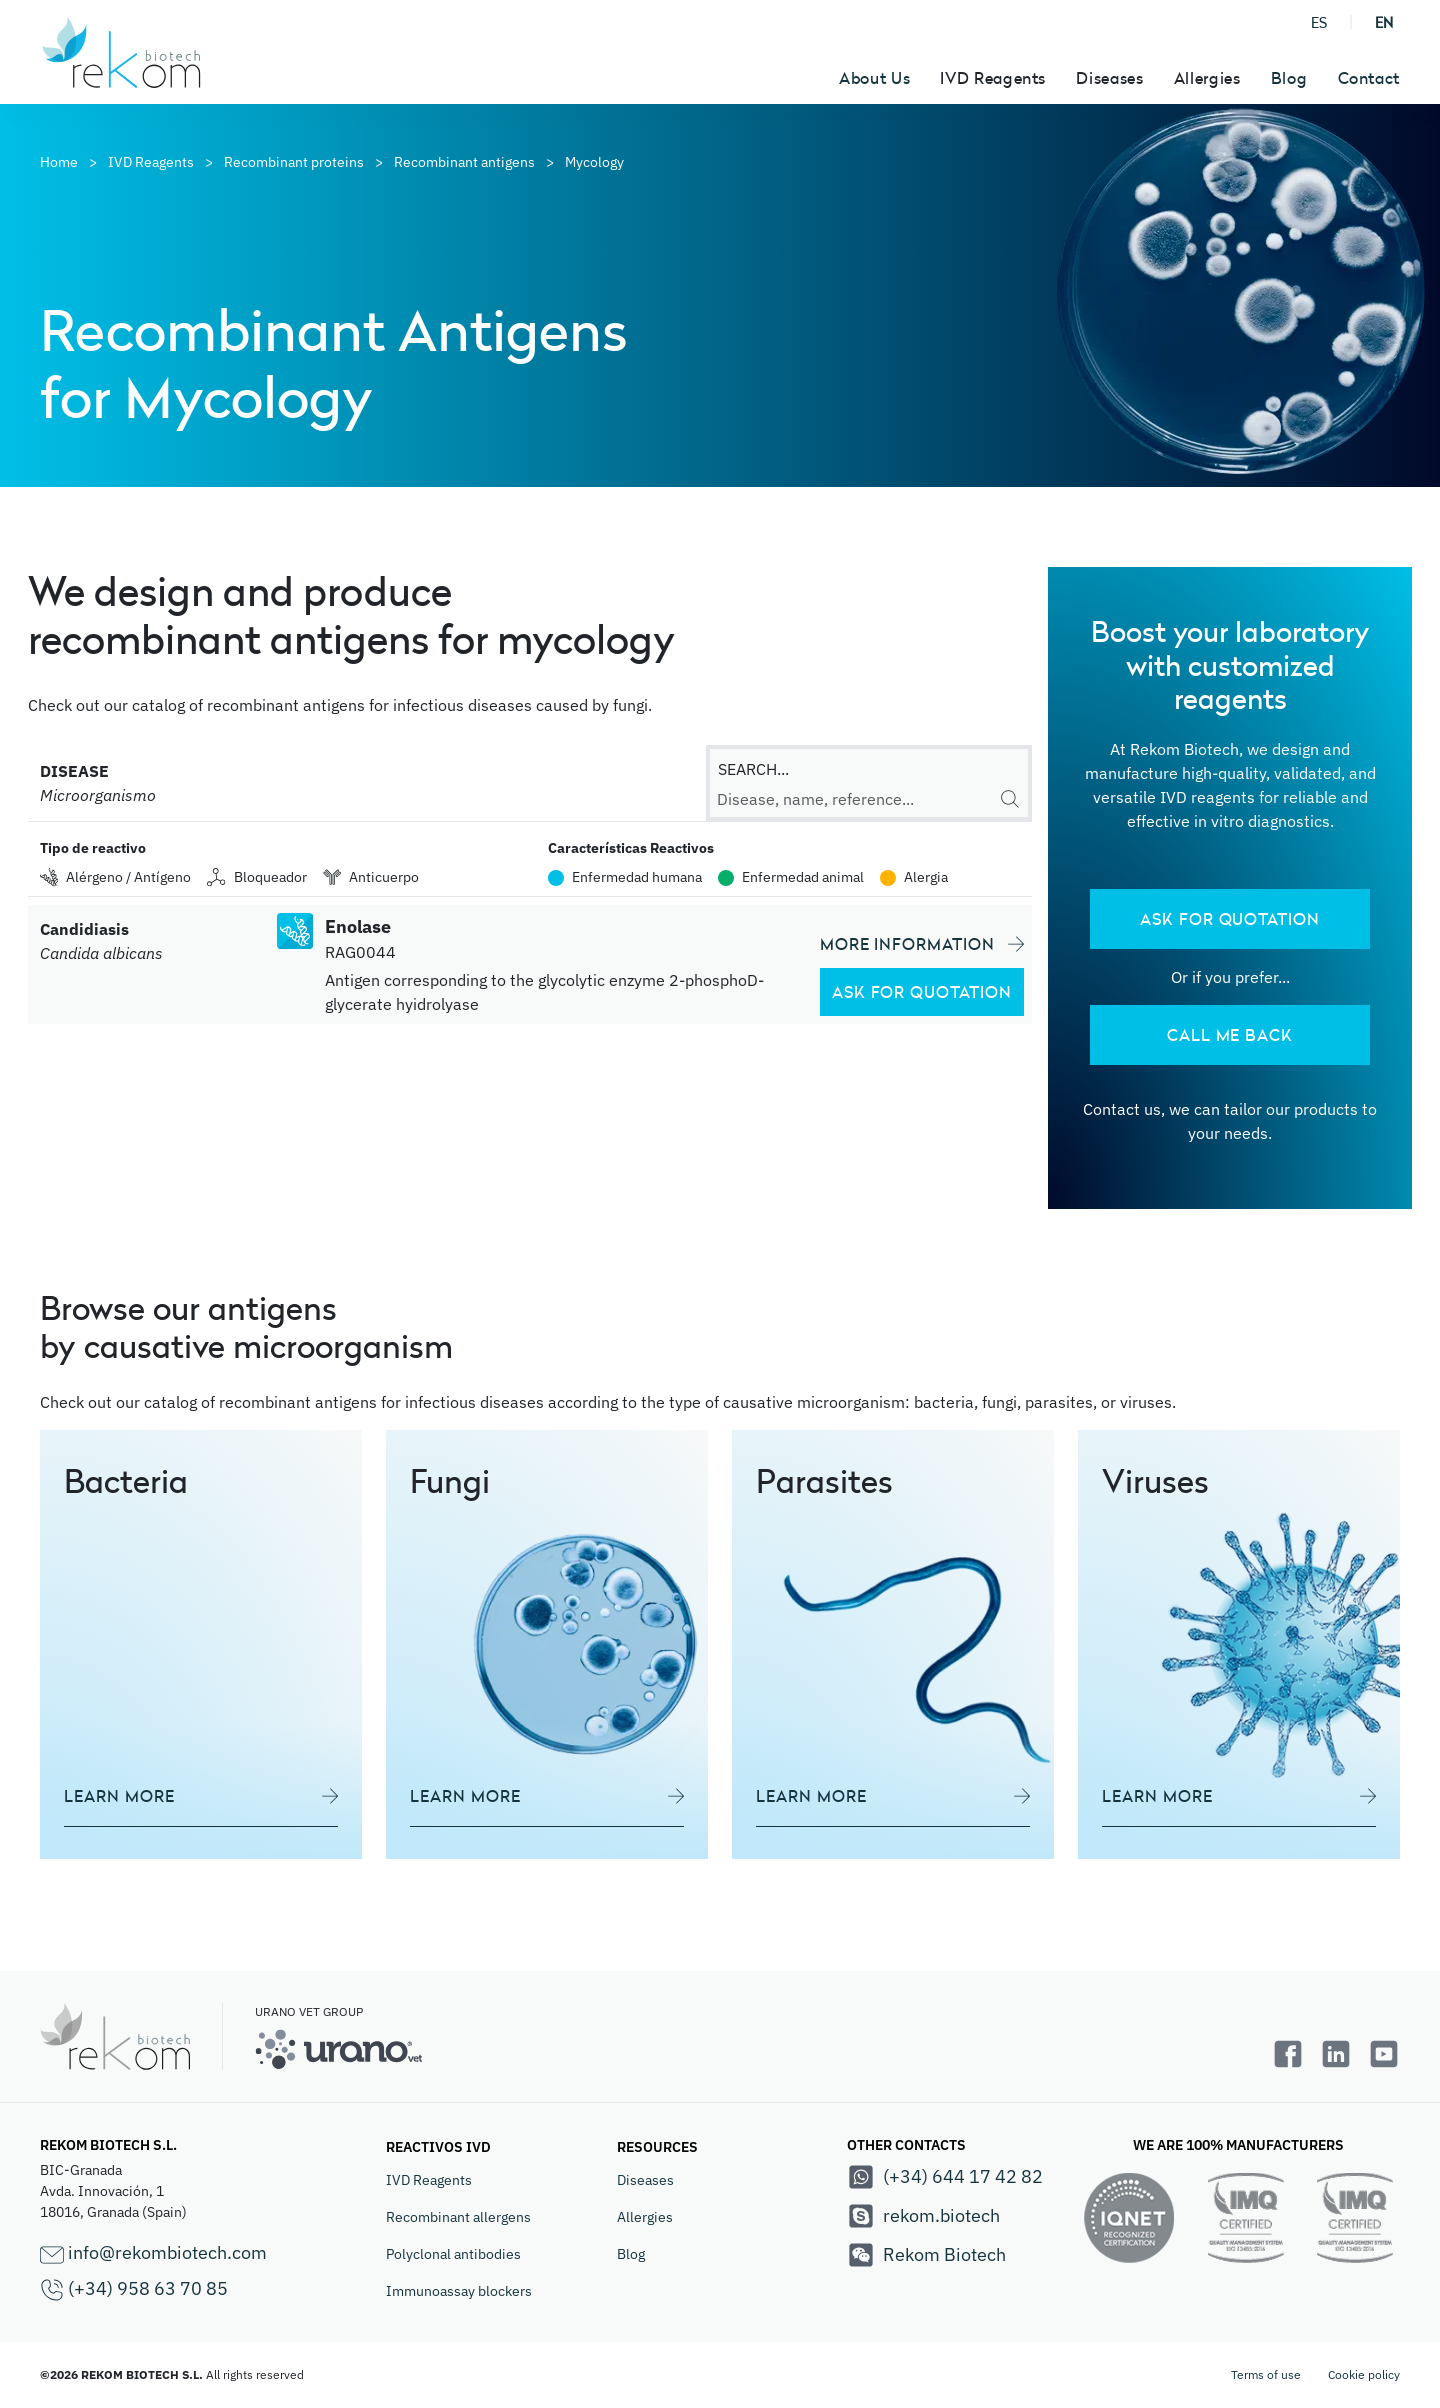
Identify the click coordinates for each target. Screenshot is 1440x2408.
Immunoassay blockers (459, 2291)
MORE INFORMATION (922, 944)
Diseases (645, 2180)
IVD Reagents (429, 2180)
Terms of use (1266, 2374)
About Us (874, 78)
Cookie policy (1364, 2374)
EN (1384, 22)
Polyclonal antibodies (453, 2254)
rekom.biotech (923, 2216)
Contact (1369, 78)
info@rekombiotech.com (153, 2253)
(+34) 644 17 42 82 (945, 2177)
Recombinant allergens (458, 2217)
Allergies (645, 2217)
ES (1319, 22)
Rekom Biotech (926, 2255)
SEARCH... (753, 769)
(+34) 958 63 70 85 (134, 2289)
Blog (1289, 78)
